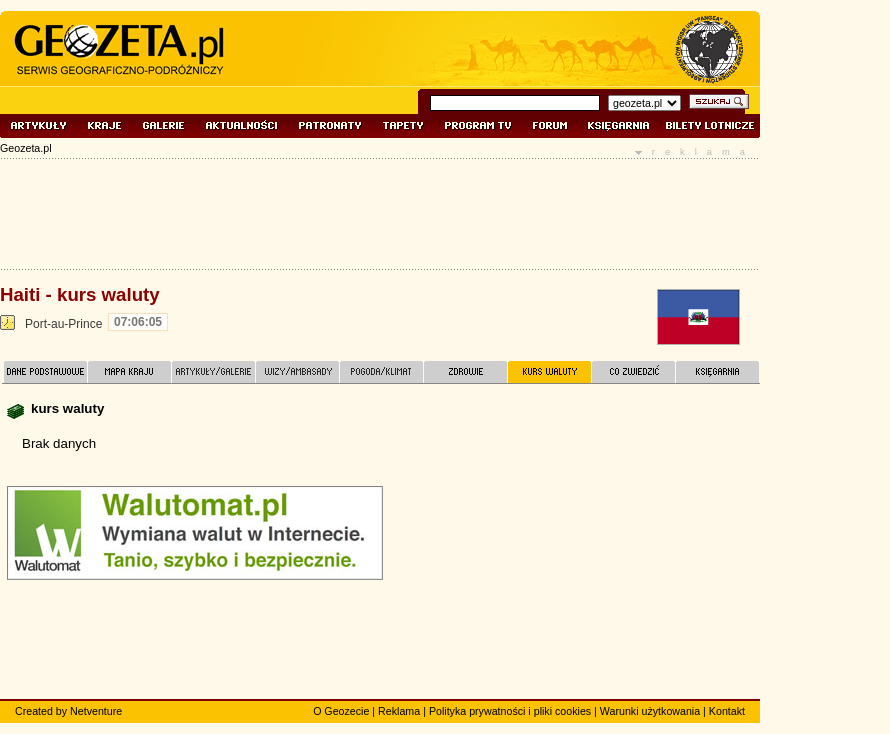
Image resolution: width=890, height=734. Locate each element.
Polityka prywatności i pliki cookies (510, 711)
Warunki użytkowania (650, 711)
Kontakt (727, 711)
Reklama (399, 711)
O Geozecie (341, 711)
